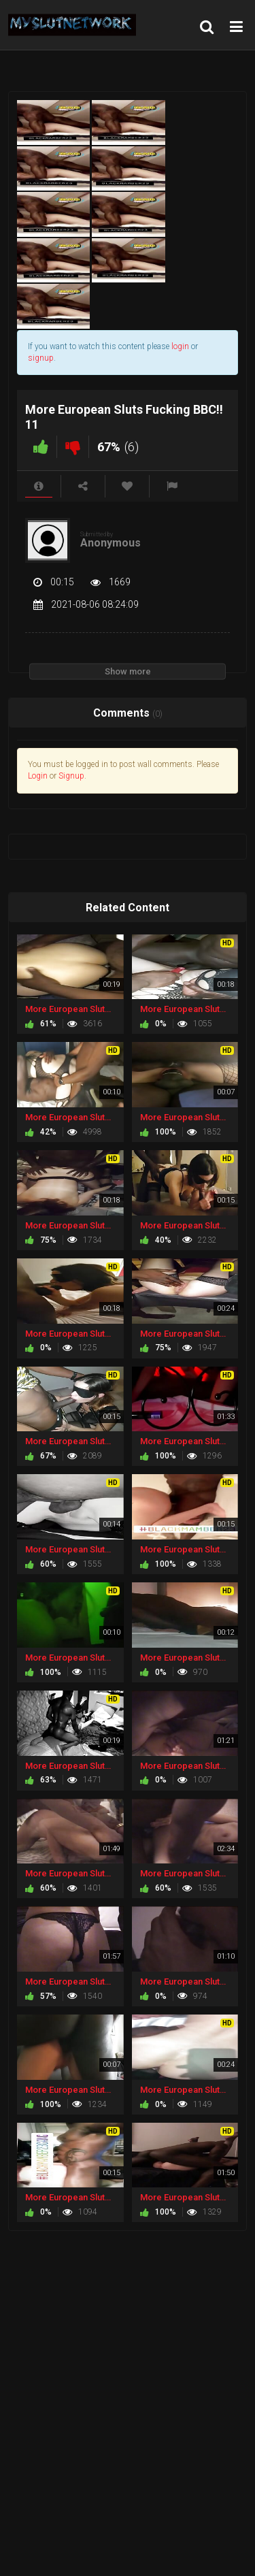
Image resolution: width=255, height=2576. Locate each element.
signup (41, 358)
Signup (71, 776)
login (180, 346)
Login (38, 776)
